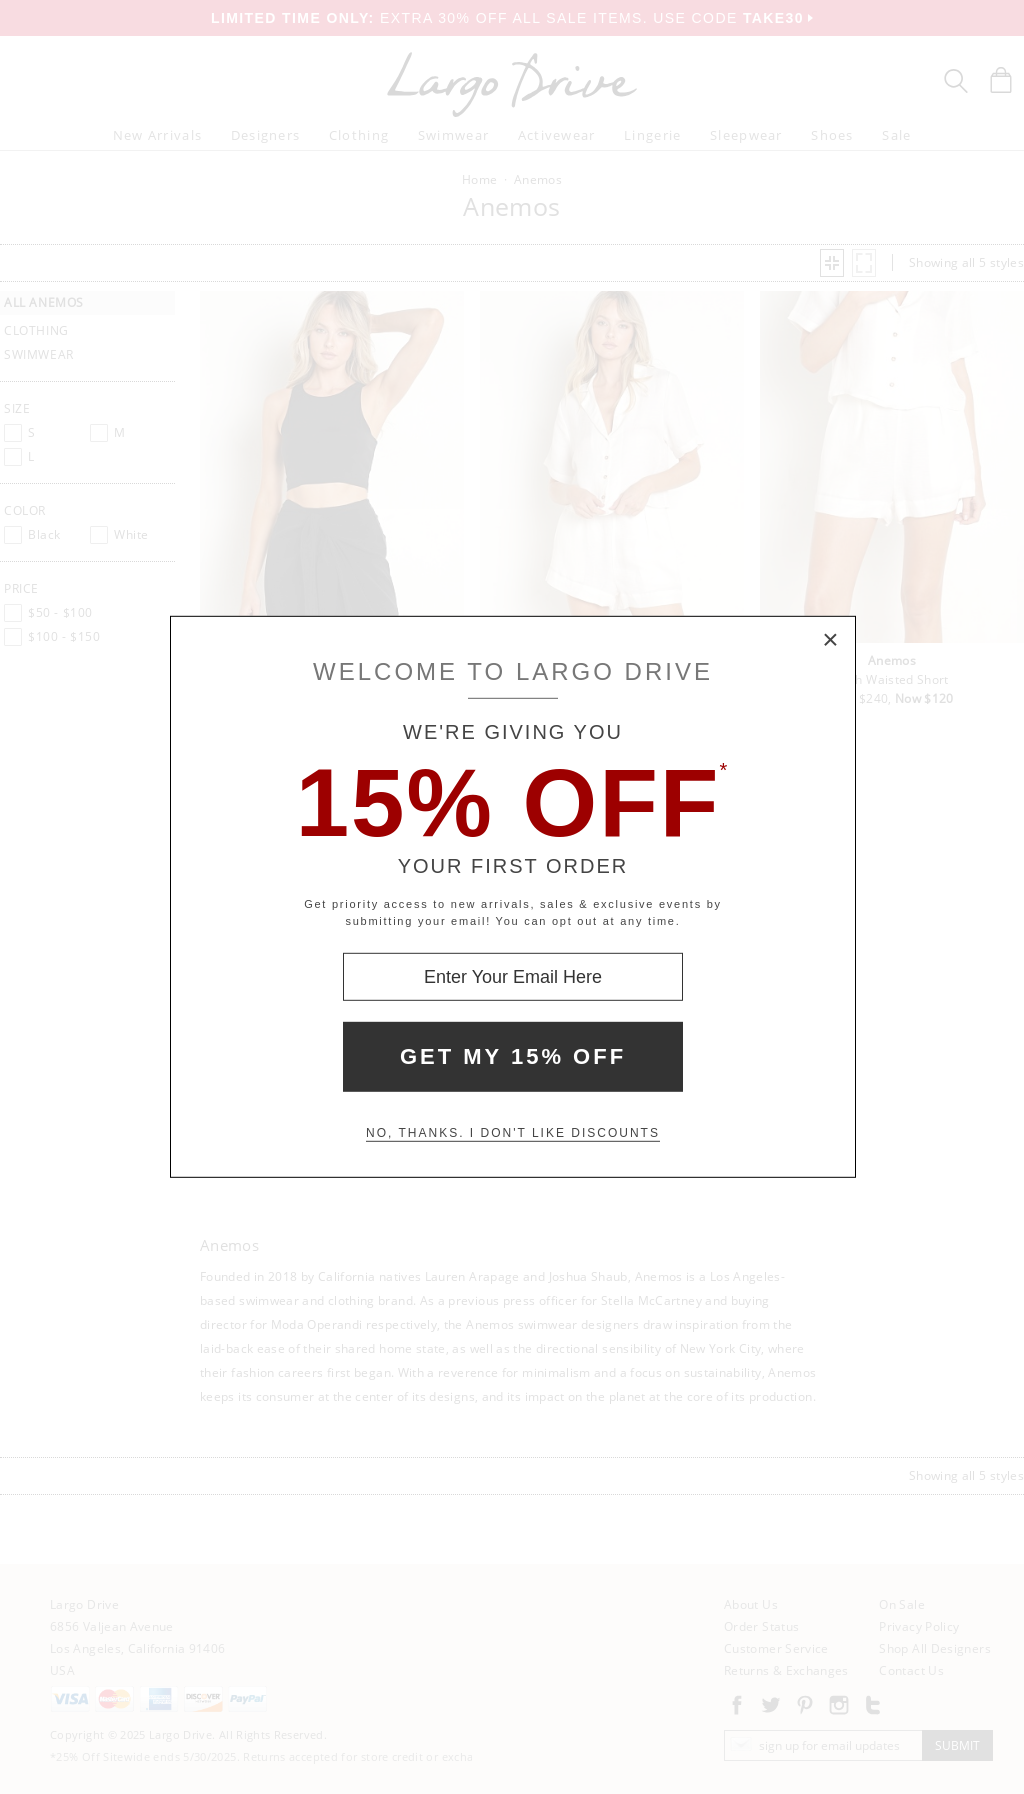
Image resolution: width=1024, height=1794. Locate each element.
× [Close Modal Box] (831, 641)
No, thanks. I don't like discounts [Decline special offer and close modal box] (513, 1133)
